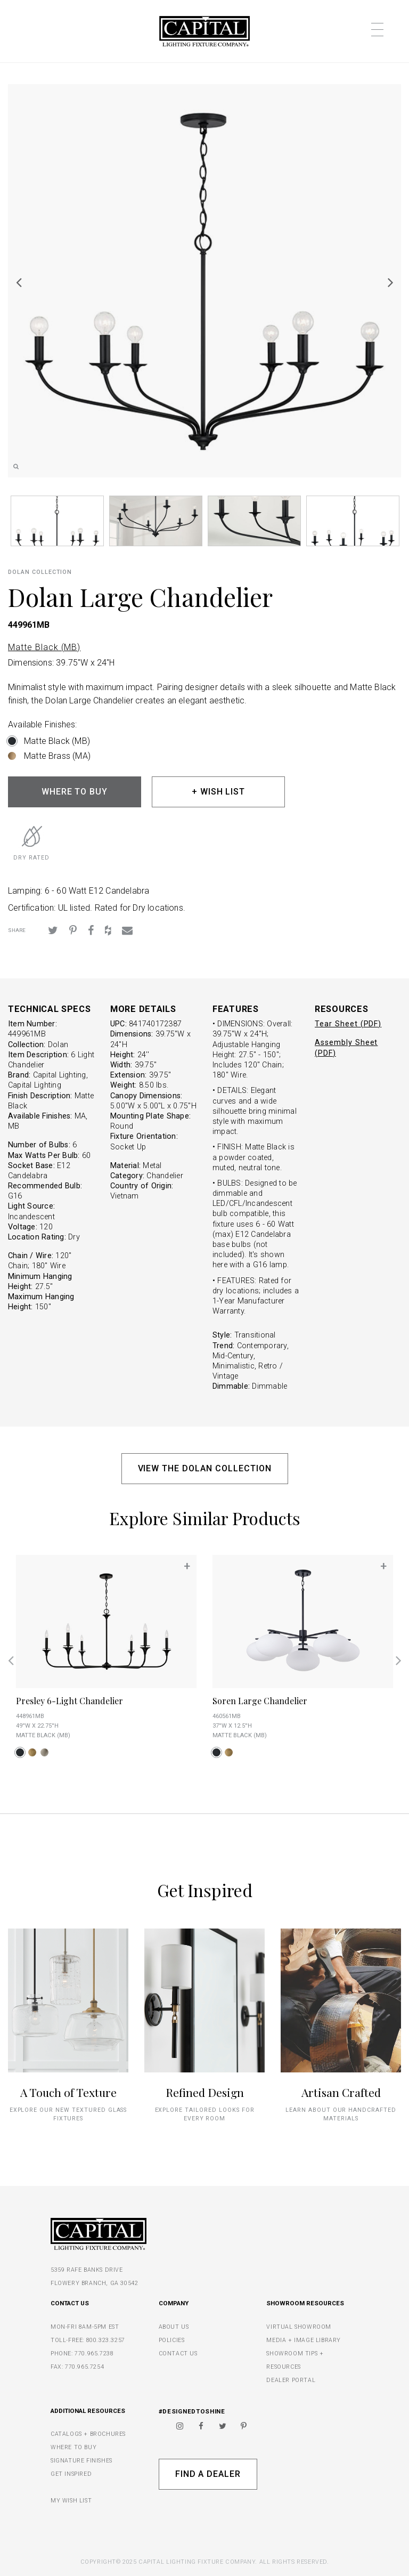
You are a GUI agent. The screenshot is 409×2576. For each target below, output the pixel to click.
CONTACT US (178, 2353)
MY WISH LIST (71, 2500)
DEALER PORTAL (290, 2380)
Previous (18, 282)
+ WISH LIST (219, 792)
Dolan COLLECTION (40, 572)
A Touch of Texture (68, 2092)
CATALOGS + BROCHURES (88, 2434)
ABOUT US (174, 2326)
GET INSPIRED (71, 2473)
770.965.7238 (94, 2353)
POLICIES (172, 2340)
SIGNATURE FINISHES (81, 2460)
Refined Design (205, 2092)
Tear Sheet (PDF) (348, 1023)
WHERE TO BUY (75, 792)
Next (390, 282)
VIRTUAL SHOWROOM (298, 2326)
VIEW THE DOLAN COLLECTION (205, 1468)
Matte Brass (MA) (57, 756)
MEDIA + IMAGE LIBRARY (303, 2340)
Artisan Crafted (341, 2092)
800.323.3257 (105, 2340)
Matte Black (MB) (44, 647)
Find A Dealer (208, 2474)
